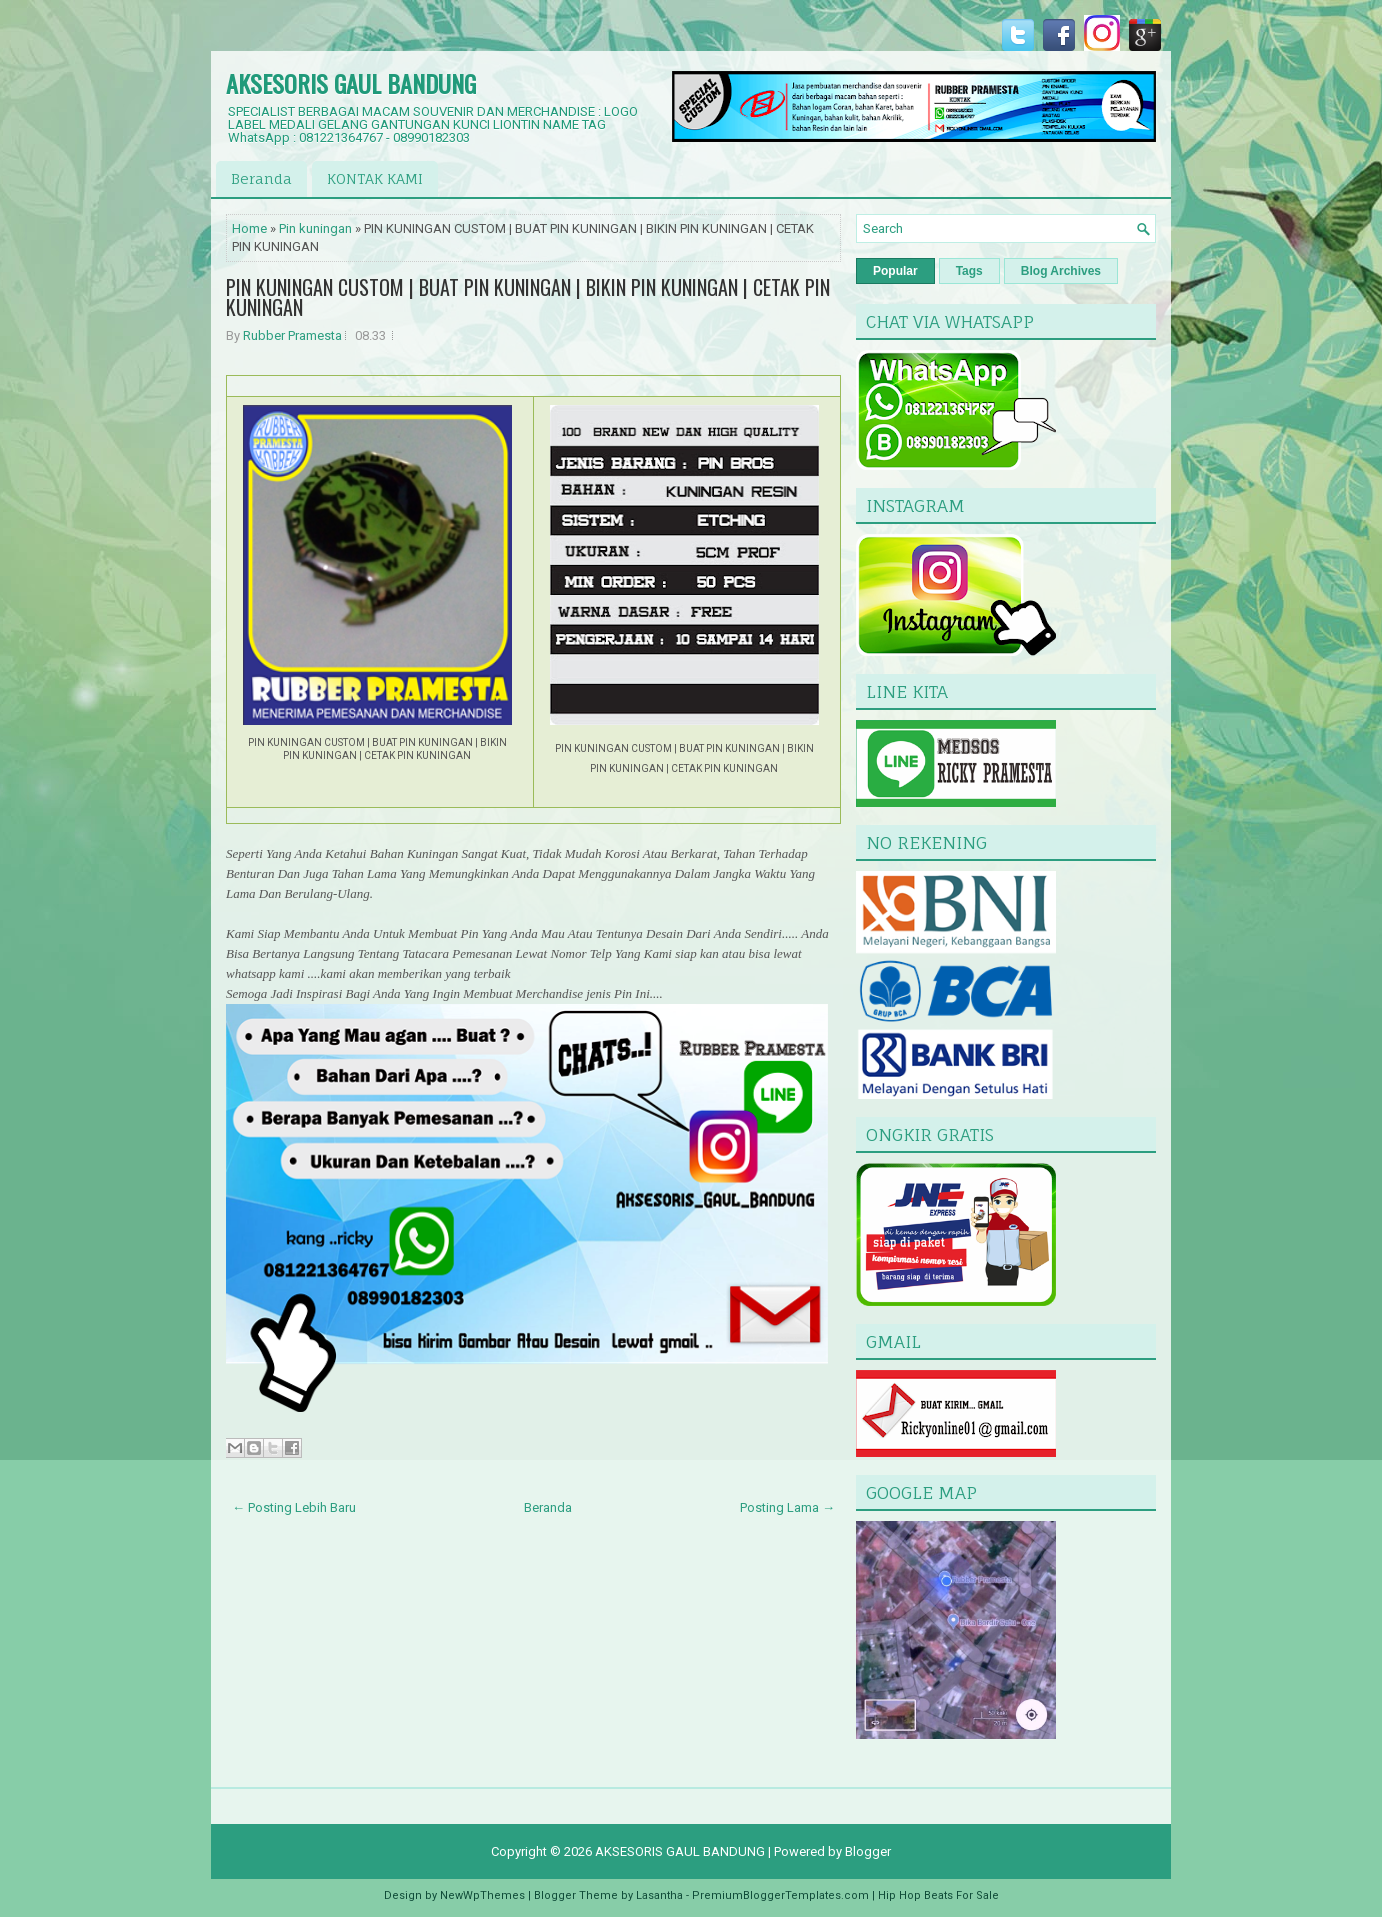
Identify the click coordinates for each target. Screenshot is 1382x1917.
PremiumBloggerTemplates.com (780, 1895)
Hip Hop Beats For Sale (938, 1895)
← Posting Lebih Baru (294, 1507)
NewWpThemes (482, 1895)
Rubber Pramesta (292, 335)
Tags (969, 271)
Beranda (261, 178)
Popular (895, 271)
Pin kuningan (315, 228)
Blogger (868, 1851)
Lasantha (659, 1895)
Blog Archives (1061, 271)
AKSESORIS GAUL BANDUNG (351, 83)
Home (249, 228)
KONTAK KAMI (375, 178)
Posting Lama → (787, 1507)
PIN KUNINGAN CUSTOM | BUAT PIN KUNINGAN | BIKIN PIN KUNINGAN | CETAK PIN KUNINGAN (528, 297)
